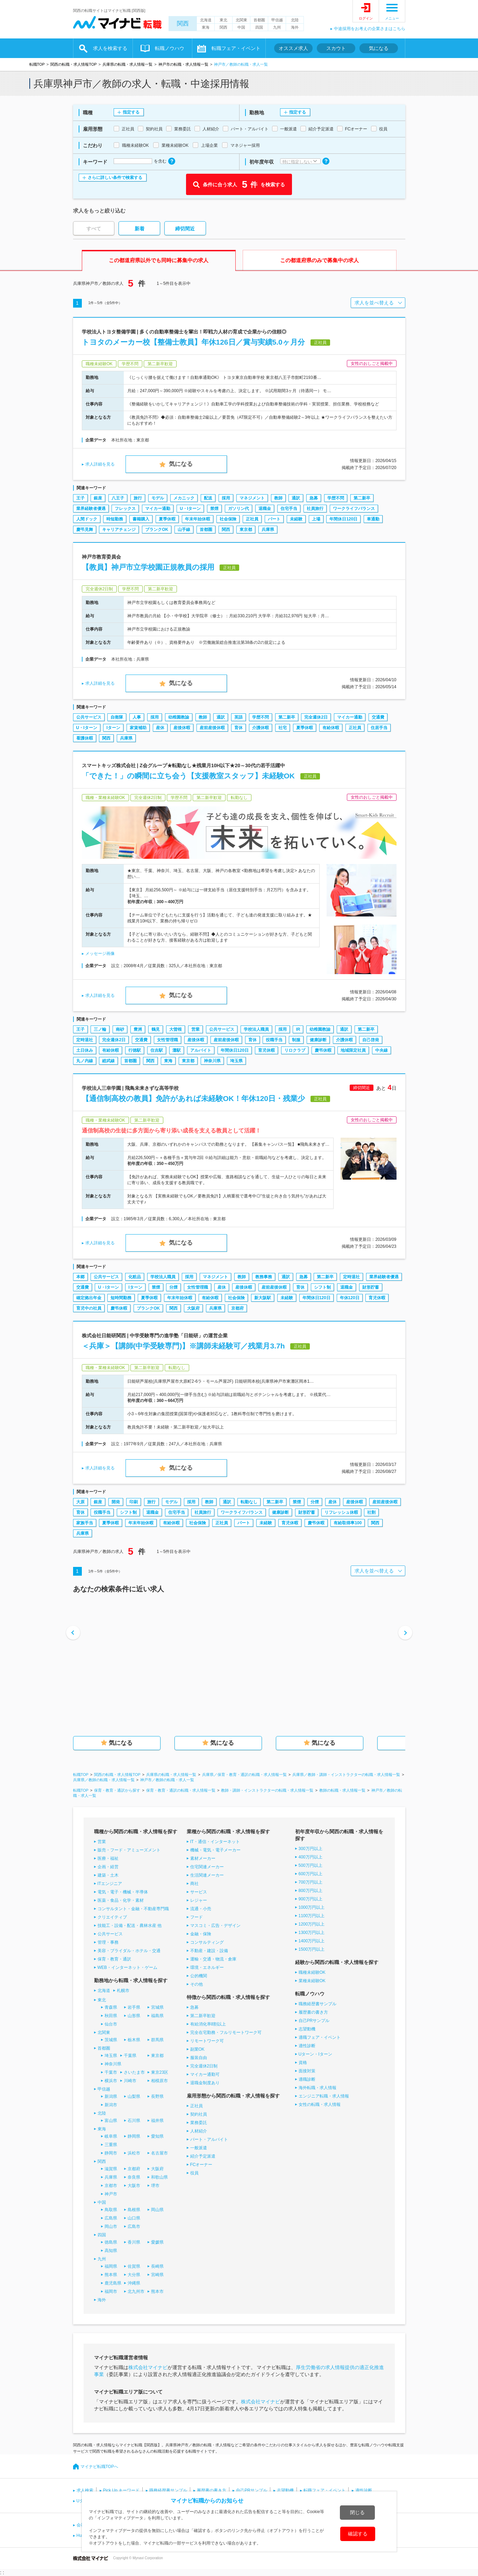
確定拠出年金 (88, 1297)
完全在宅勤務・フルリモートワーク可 (226, 2032)
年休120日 (349, 1297)
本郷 (80, 1276)
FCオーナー (201, 2164)
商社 (194, 1883)
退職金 (264, 508)
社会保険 (228, 519)
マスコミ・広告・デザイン (215, 1925)
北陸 (295, 20)
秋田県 (111, 2015)
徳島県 (111, 2242)
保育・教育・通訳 (114, 1959)
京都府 (237, 1308)
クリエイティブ (112, 1917)
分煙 (173, 1287)
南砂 (120, 1029)
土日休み (84, 1050)
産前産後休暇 (212, 727)
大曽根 (175, 1029)
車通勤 (373, 519)
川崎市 (130, 2080)
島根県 (134, 2209)
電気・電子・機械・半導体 (123, 1892)
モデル (157, 498)
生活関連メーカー (207, 1875)
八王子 (118, 498)
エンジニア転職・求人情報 (324, 2096)
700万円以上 (310, 1882)
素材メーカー (202, 1858)
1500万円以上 (312, 1949)
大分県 (134, 2274)
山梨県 (134, 2096)
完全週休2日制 (204, 2066)
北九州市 (136, 2291)
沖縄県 (134, 2283)
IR (298, 1029)
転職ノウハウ (169, 48)
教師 (278, 498)
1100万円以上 (312, 1915)
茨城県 (111, 2039)
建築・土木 (108, 1875)
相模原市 (159, 2080)
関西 (183, 23)
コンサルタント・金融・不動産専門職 (133, 1908)
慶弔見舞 (84, 529)
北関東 (241, 20)
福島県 (157, 2015)
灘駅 (176, 1050)
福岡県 (111, 2266)
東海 (205, 27)
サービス (198, 1892)
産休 (160, 727)
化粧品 (134, 1276)
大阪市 (134, 2185)
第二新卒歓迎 (202, 2015)
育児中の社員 (88, 1308)
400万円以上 (310, 1857)
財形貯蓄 (370, 1287)
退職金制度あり (205, 2082)
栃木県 (134, 2039)
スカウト (336, 48)
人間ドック (86, 519)
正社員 (252, 519)
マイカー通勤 (157, 508)
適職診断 (307, 2079)
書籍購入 (141, 519)
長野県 (157, 2096)
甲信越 (277, 20)
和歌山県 (159, 2177)
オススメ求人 (293, 48)
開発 (116, 1501)
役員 (194, 2173)
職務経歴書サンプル (317, 2003)
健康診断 (318, 1039)
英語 (238, 717)
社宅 (282, 727)
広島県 (111, 2218)
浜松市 (134, 2153)
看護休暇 (84, 738)
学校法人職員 (256, 1029)
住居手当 (379, 727)
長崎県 (157, 2266)
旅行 (138, 498)
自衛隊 (116, 717)
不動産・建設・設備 (209, 1950)
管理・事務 (108, 1942)
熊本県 (111, 2274)
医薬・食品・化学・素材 (121, 1900)
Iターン (113, 727)
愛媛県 (157, 2242)
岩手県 (134, 2007)
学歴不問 (335, 498)
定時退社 (84, 1039)
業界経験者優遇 (91, 508)
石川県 (134, 2120)
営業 (195, 1029)
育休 (238, 727)
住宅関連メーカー (207, 1866)
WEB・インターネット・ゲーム (127, 1967)
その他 (196, 1984)
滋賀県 (111, 2168)
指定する (131, 112)
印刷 (133, 1501)
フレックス (125, 508)
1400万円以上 (312, 1940)
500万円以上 (310, 1865)
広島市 (134, 2226)
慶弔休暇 (323, 1050)
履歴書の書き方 (313, 2012)
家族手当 (84, 1522)
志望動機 (307, 2029)
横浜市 (111, 2080)
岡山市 (111, 2226)
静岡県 (134, 2136)
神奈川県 (212, 1060)
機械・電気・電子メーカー (215, 1850)
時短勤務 (114, 519)
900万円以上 (310, 1899)
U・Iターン (190, 508)
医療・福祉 (108, 1858)
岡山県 (157, 2209)
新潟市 (111, 2104)
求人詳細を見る (100, 464)
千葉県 (130, 2055)
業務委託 (198, 2122)
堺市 (155, 2185)
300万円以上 (310, 1848)
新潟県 (111, 2096)
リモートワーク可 (207, 2040)
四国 (259, 27)
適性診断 (307, 2045)
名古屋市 (159, 2153)
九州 (277, 27)
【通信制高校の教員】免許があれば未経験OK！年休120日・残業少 (193, 1098)
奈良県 (134, 2177)
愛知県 (157, 2136)
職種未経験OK (312, 1972)
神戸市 (111, 2194)
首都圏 (259, 20)
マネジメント (252, 498)
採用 (226, 498)
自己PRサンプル (314, 2020)
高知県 (111, 2250)
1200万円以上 (312, 1924)
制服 (296, 1039)
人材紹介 (198, 2131)
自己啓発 (370, 1039)
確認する (358, 2534)
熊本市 (157, 2291)
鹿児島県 (113, 2283)
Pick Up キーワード (121, 2490)
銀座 (98, 498)
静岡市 (111, 2153)
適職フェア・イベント (320, 2037)
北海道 (206, 20)
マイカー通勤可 (205, 2074)
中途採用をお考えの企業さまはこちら (369, 28)
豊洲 (138, 1029)
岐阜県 (111, 2136)
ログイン (366, 18)
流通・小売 (200, 1908)
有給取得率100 (348, 1522)
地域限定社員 (353, 1050)
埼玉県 (236, 1060)
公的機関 (198, 1975)
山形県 (134, 2015)
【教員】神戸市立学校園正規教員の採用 (148, 567)
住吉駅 (156, 1050)
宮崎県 (157, 2274)
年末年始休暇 (197, 519)
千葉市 (111, 2072)
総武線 (108, 1060)
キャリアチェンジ (119, 529)
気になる (378, 48)
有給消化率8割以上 (208, 2024)
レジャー (198, 1900)
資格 (303, 2062)
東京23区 (159, 2072)
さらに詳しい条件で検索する (115, 177)
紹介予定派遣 (202, 2156)
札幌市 (123, 1990)
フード (196, 1917)
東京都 (246, 529)
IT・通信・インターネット (215, 1841)
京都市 (111, 2185)
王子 (80, 498)
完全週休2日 (316, 717)
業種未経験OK (312, 1980)
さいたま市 (134, 2072)
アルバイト (200, 1050)
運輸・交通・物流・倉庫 (213, 1959)
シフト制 (322, 1287)
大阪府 (193, 1308)
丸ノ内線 (84, 1060)
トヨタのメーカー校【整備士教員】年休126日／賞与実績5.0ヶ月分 (193, 342)
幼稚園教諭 (178, 717)
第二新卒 (362, 498)
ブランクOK (156, 529)
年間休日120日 (343, 519)
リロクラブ (294, 1050)
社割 (371, 1512)
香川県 (134, 2242)
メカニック (183, 498)
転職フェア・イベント (236, 48)
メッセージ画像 (100, 953)
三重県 (111, 2144)
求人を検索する (110, 48)
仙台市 (111, 2024)
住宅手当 (288, 508)
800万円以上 (310, 1890)
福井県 (157, 2120)
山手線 (184, 529)
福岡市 (111, 2291)
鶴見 (155, 1029)
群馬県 (157, 2039)
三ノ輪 (100, 1029)
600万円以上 (310, 1873)
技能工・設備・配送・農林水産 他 (130, 1925)
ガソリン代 (238, 508)
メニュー (392, 18)
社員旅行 (315, 508)
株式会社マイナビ (147, 2367)
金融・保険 (200, 1933)
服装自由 (198, 2057)
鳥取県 (111, 2209)
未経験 (296, 519)
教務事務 (263, 1276)
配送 (208, 498)
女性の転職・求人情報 (320, 2104)
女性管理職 (167, 1039)
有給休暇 (330, 727)
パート (274, 519)
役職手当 (274, 1039)
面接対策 (307, 2070)
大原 (80, 1501)
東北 (223, 20)
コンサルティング (207, 1942)
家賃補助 (138, 727)
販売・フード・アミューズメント (129, 1850)
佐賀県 (134, 2266)
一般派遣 (198, 2147)
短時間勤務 (120, 1297)
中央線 (381, 1050)
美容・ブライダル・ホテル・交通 (129, 1950)
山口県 (134, 2218)
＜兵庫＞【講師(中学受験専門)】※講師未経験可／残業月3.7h (183, 1346)
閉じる (357, 2512)
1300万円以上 (312, 1932)
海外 (295, 27)
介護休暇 (260, 727)
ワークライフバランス (354, 508)
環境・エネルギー (207, 1967)
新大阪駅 (262, 1297)
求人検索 (85, 2490)
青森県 (111, 2007)
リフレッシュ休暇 (341, 1512)
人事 (137, 717)
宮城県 (157, 2007)
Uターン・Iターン (315, 2054)
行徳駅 (134, 1050)
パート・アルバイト (209, 2139)
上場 (316, 519)
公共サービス (88, 717)
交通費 (378, 717)
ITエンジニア (110, 1883)
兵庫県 (268, 529)
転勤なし (249, 1501)
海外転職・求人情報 (317, 2087)
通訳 (296, 498)
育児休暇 (266, 1050)
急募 (313, 498)
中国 (241, 27)
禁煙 (214, 508)
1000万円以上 (312, 1907)
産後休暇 (181, 727)
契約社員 (198, 2114)
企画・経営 (108, 1866)
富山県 (111, 2120)
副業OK (197, 2049)
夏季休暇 (167, 519)
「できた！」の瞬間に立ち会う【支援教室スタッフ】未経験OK (188, 776)
